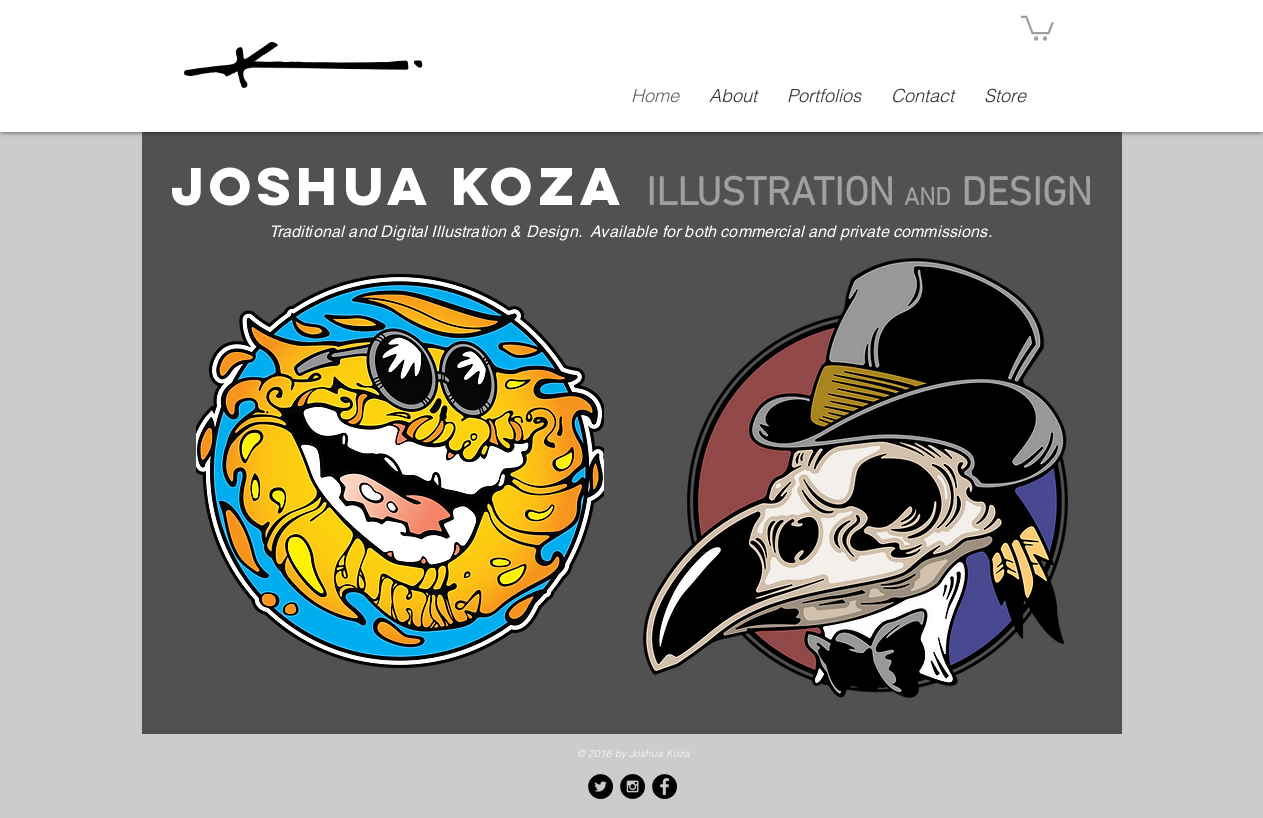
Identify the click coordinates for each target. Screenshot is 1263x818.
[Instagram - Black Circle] (632, 786)
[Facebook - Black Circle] (664, 786)
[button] (1037, 27)
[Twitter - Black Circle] (600, 786)
